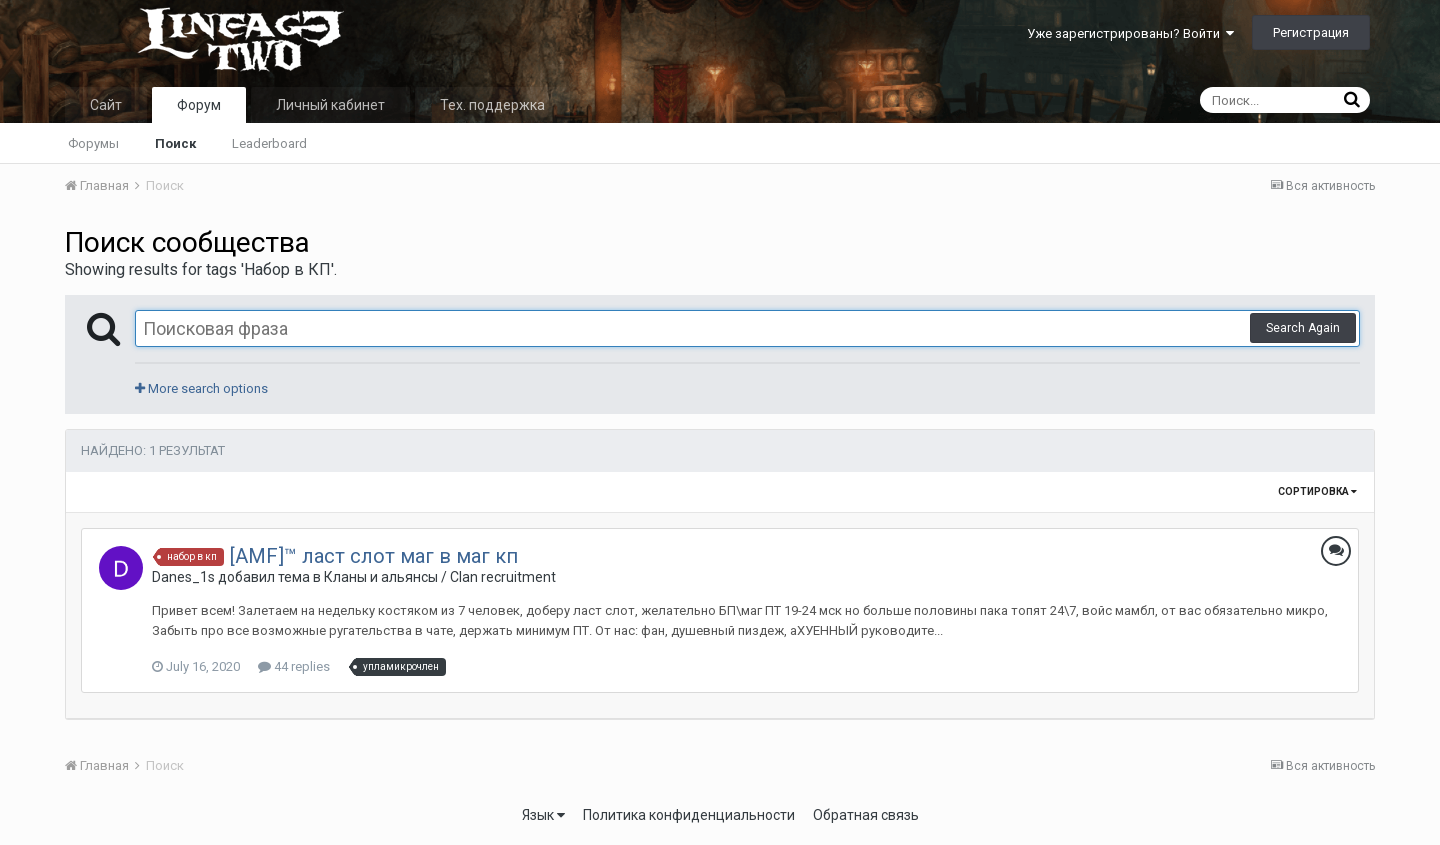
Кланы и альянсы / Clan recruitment (440, 577)
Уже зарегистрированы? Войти (1130, 33)
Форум (199, 105)
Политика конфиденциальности (689, 815)
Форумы (93, 143)
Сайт (106, 105)
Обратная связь (866, 815)
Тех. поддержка (492, 105)
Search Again (1303, 328)
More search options (201, 388)
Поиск (175, 143)
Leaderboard (269, 143)
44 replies (294, 666)
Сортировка (1317, 491)
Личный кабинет (330, 105)
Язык (543, 815)
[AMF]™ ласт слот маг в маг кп (374, 556)
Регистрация (1311, 32)
